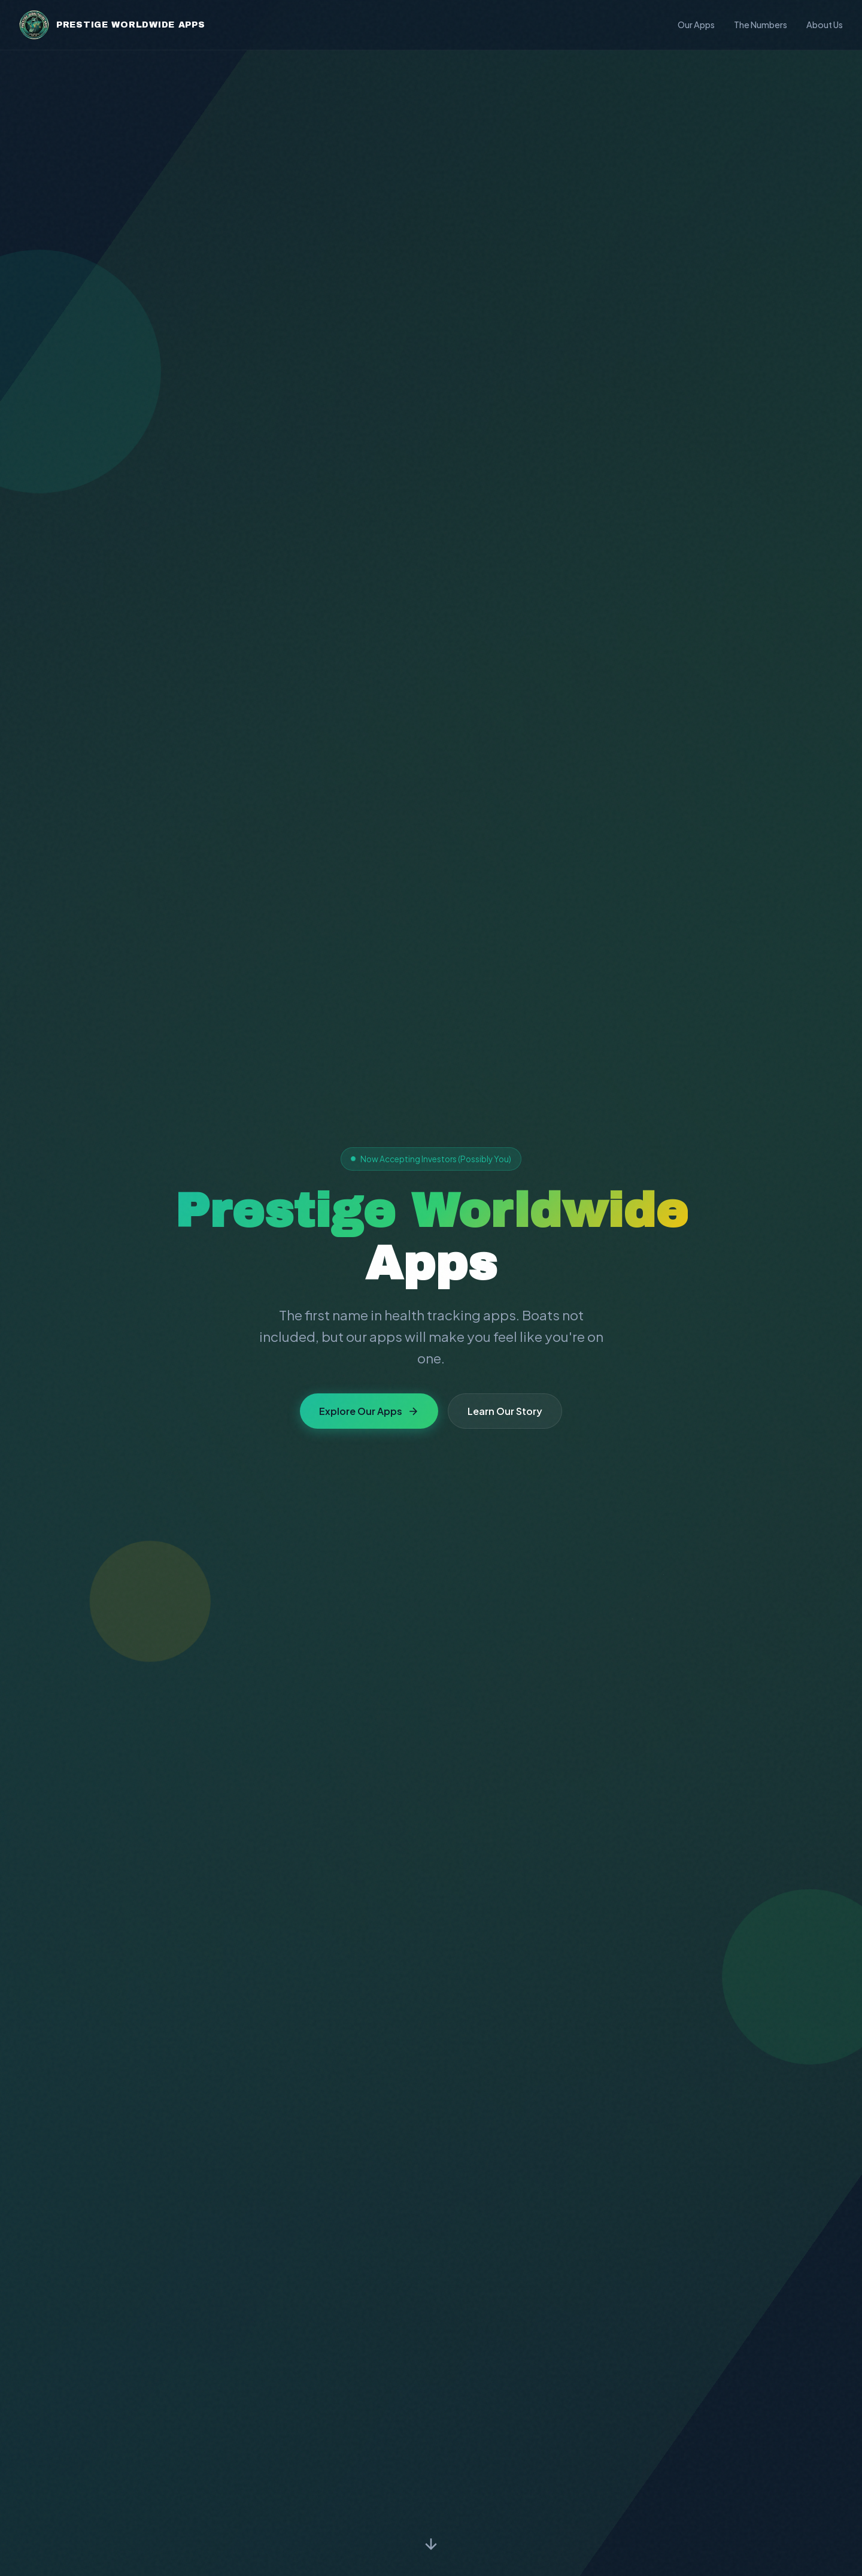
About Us (824, 24)
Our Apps (696, 24)
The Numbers (760, 24)
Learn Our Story (505, 1411)
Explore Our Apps (369, 1411)
